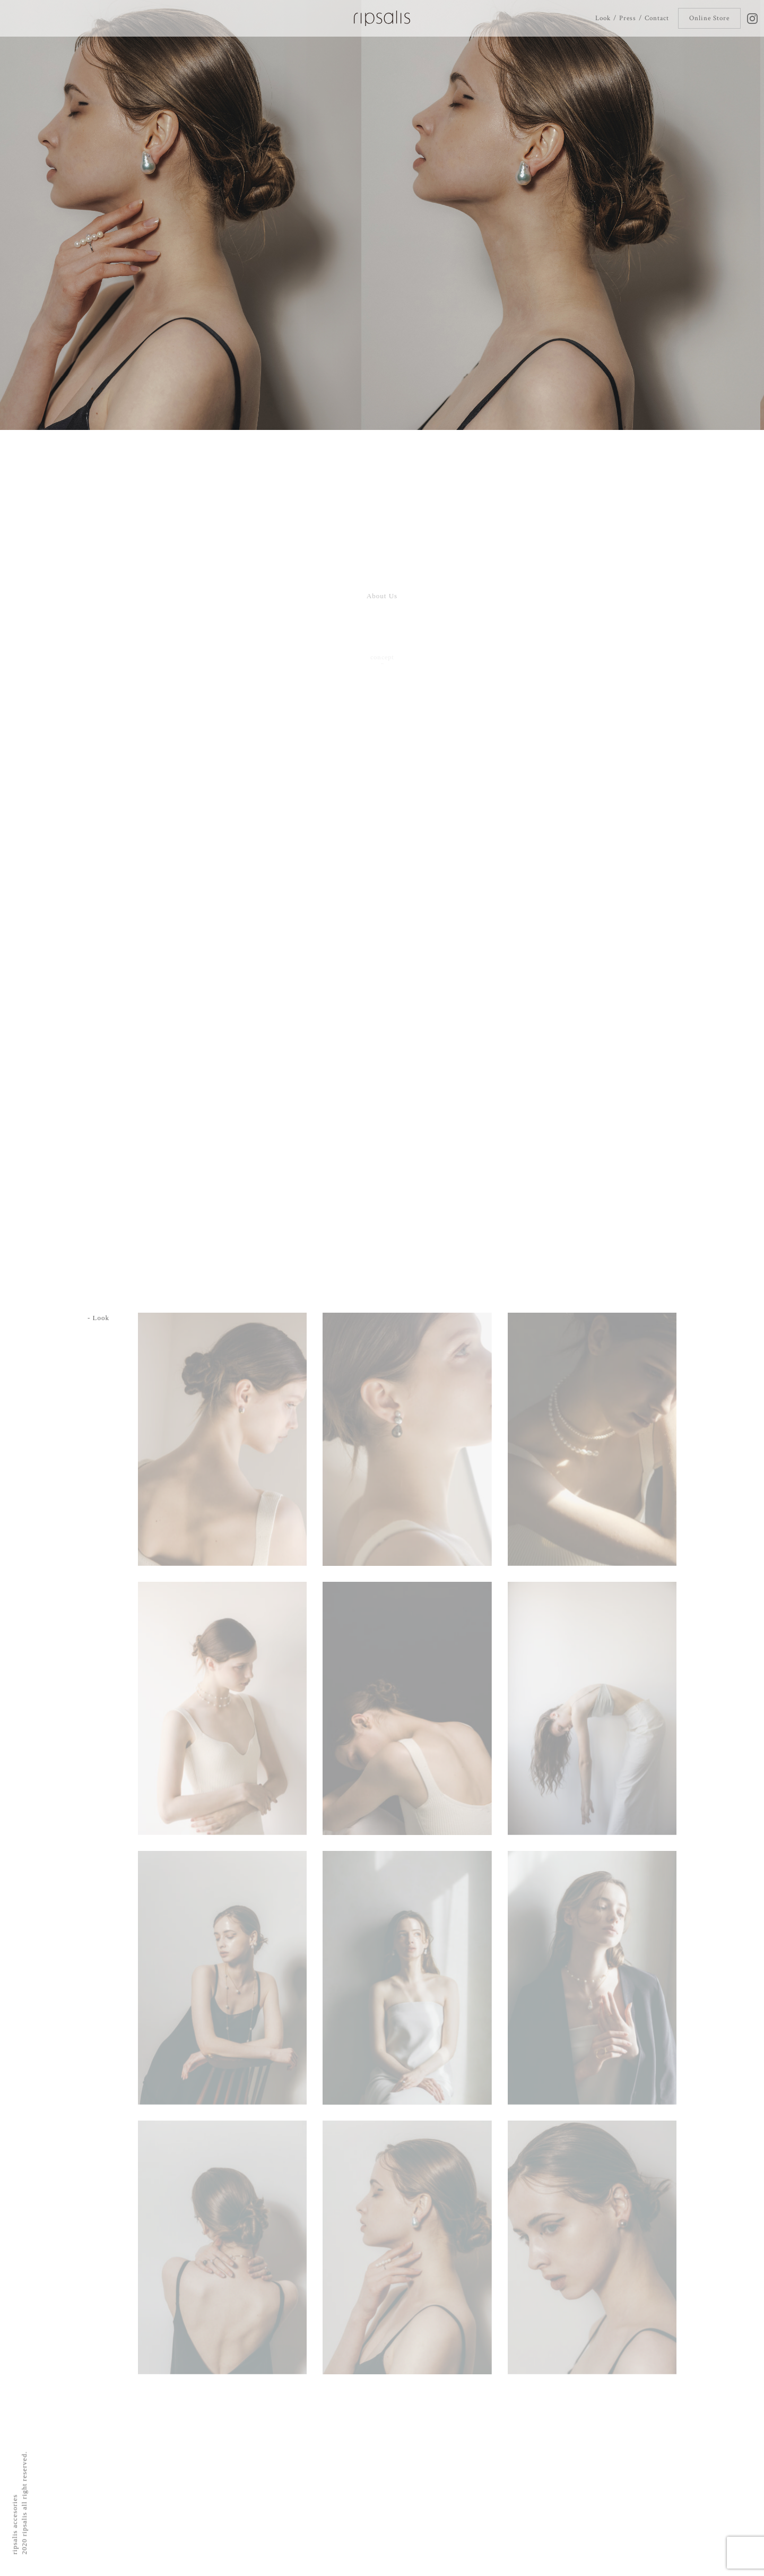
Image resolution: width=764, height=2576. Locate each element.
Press (627, 18)
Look (602, 18)
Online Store (709, 18)
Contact (657, 18)
